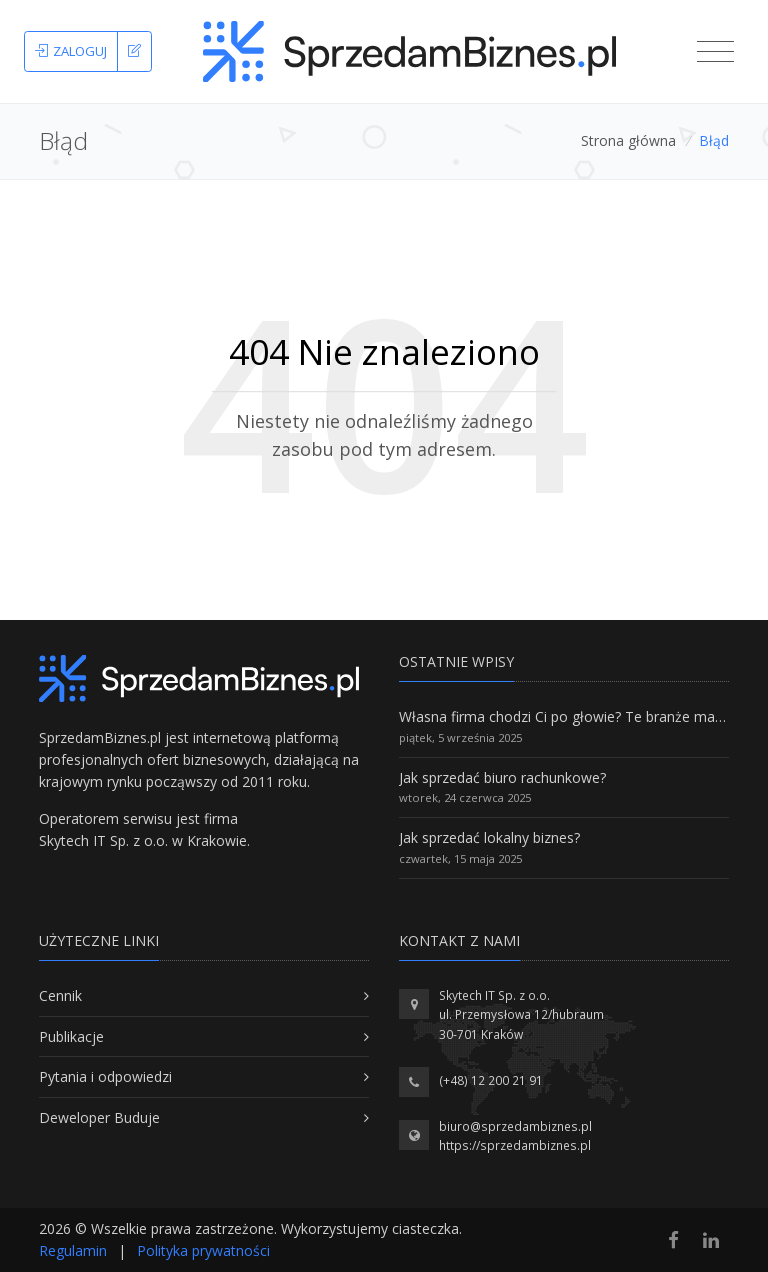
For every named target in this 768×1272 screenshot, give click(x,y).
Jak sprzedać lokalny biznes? (489, 837)
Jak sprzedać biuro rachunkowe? (502, 777)
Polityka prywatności (203, 1250)
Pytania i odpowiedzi (105, 1076)
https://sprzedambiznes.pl (515, 1145)
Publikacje (71, 1036)
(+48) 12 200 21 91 (491, 1080)
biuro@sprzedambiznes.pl (515, 1126)
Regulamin (73, 1250)
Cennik (60, 995)
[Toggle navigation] (715, 52)
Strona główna (628, 140)
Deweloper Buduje (99, 1117)
